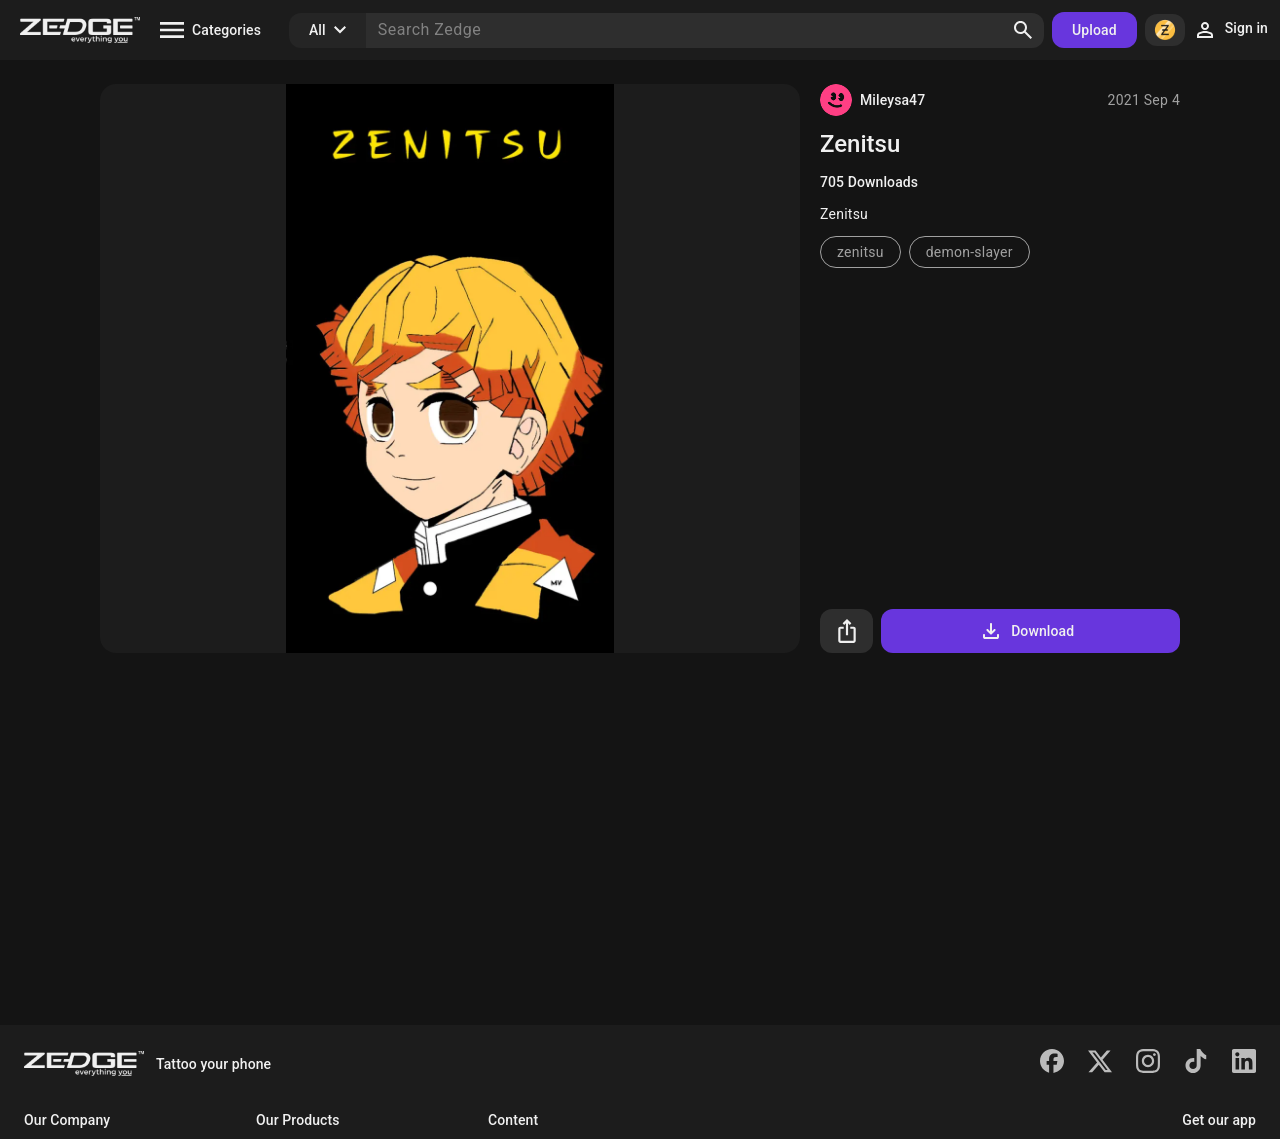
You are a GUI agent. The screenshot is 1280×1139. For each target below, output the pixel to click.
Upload (1094, 30)
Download (1026, 631)
